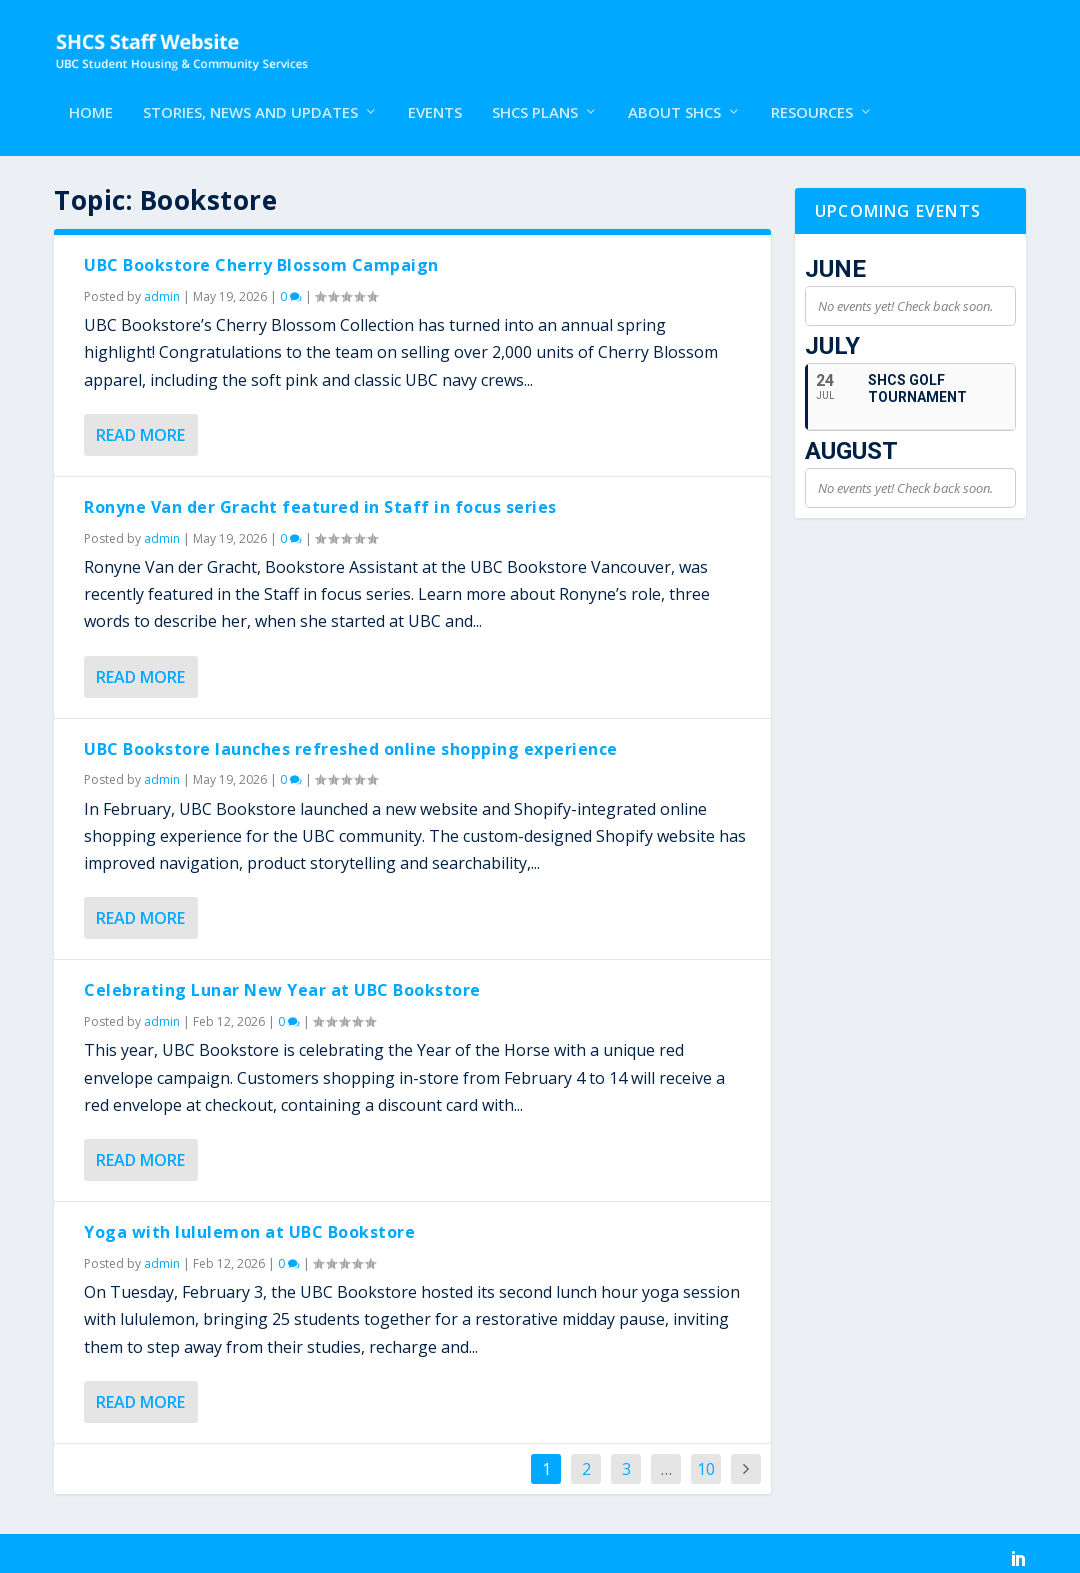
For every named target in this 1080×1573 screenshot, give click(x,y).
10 (706, 1461)
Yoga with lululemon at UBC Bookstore (249, 1224)
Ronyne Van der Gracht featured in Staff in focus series (320, 499)
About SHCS (674, 97)
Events (435, 97)
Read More (140, 427)
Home (91, 97)
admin (162, 288)
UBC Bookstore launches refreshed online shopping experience (351, 741)
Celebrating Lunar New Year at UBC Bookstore (282, 983)
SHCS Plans (535, 97)
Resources (812, 97)
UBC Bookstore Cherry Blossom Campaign (261, 257)
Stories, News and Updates (250, 97)
